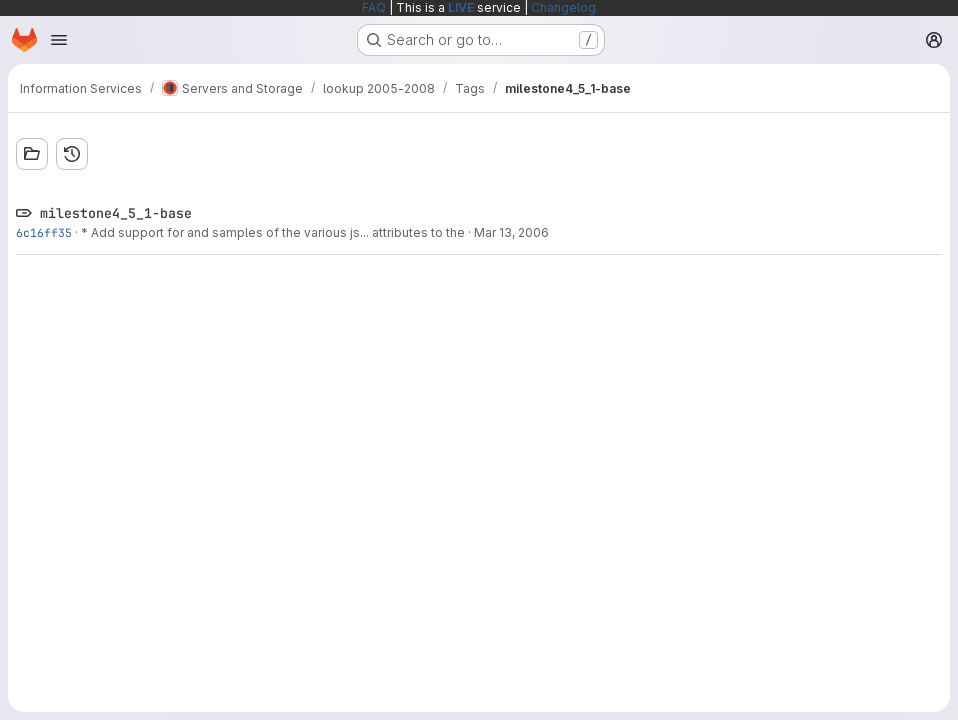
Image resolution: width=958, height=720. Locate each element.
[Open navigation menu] (59, 40)
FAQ (374, 7)
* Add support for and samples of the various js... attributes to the (273, 232)
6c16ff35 (44, 232)
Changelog (563, 7)
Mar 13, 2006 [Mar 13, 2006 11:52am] (511, 232)
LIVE (461, 7)
